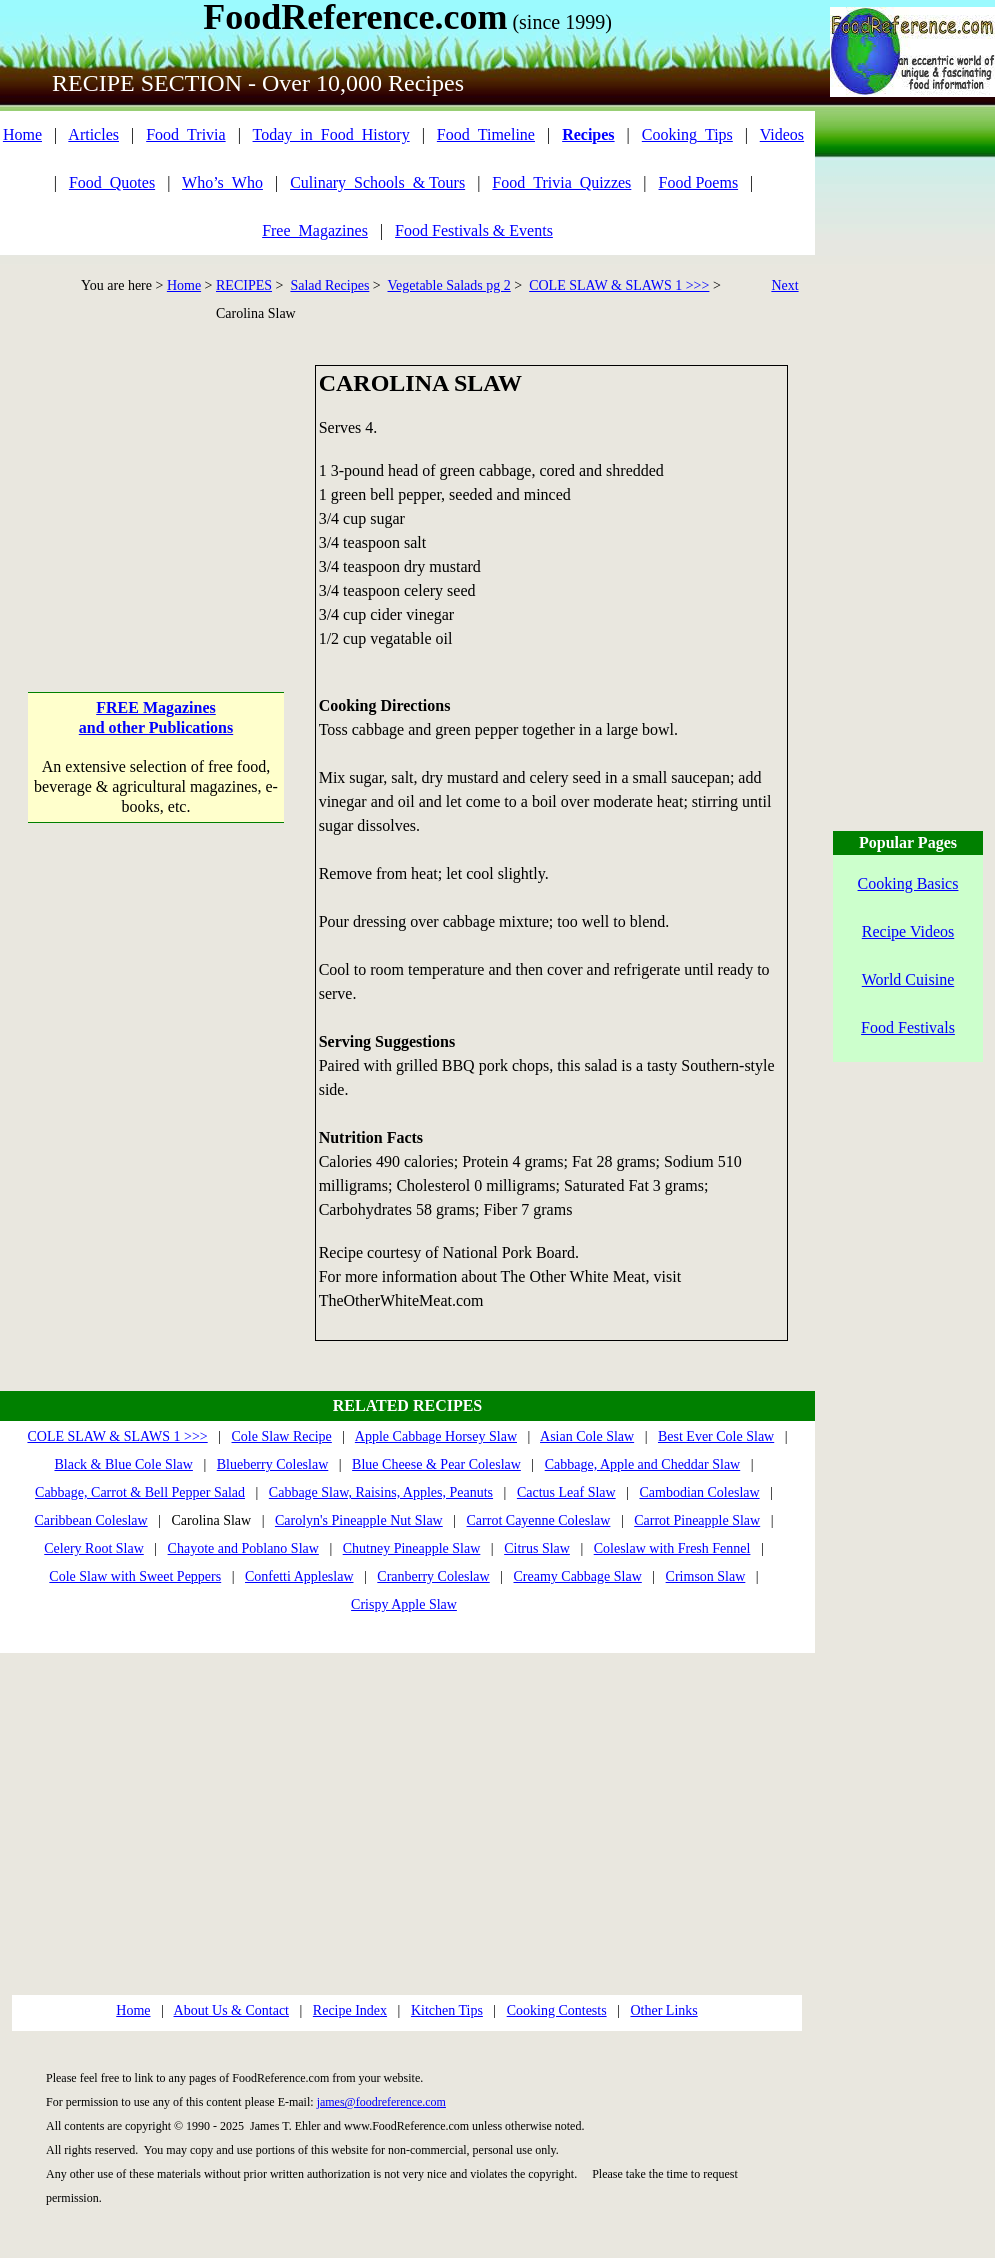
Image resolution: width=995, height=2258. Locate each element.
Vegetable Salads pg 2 (449, 285)
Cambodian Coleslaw (699, 1492)
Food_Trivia (185, 134)
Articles (93, 134)
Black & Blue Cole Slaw (123, 1464)
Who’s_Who (222, 182)
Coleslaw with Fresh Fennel (672, 1548)
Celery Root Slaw (94, 1548)
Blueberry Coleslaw (273, 1464)
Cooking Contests (557, 2010)
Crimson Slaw (706, 1576)
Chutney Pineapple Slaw (412, 1548)
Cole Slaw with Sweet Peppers (135, 1576)
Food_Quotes (112, 182)
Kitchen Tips (447, 2010)
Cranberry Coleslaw (433, 1576)
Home (22, 134)
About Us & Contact (232, 2010)
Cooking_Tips (687, 134)
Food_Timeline (486, 134)
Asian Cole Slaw (587, 1436)
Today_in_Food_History (331, 134)
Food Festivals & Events (474, 230)
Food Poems (699, 182)
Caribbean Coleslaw (90, 1520)
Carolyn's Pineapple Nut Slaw (359, 1520)
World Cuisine (908, 979)
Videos (782, 134)
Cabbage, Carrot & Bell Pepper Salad (140, 1492)
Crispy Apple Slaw (404, 1604)
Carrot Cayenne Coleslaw (539, 1520)
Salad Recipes (329, 285)
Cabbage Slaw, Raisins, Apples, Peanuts (381, 1492)
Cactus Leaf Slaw (566, 1492)
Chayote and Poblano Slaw (243, 1548)
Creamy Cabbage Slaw (578, 1576)
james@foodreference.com (381, 2102)
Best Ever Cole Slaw (716, 1436)
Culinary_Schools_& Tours (377, 182)
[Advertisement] (156, 490)
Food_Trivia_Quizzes (561, 182)
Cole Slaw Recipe (282, 1436)
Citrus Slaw (537, 1548)
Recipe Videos (908, 931)
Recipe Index (350, 2010)
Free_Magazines (315, 230)
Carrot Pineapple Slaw (697, 1520)
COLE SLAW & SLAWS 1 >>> (619, 285)
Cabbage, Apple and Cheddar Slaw (643, 1464)
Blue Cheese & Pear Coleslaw (436, 1464)
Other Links (663, 2010)
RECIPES (244, 285)
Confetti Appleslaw (299, 1576)
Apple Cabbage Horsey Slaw (436, 1436)
